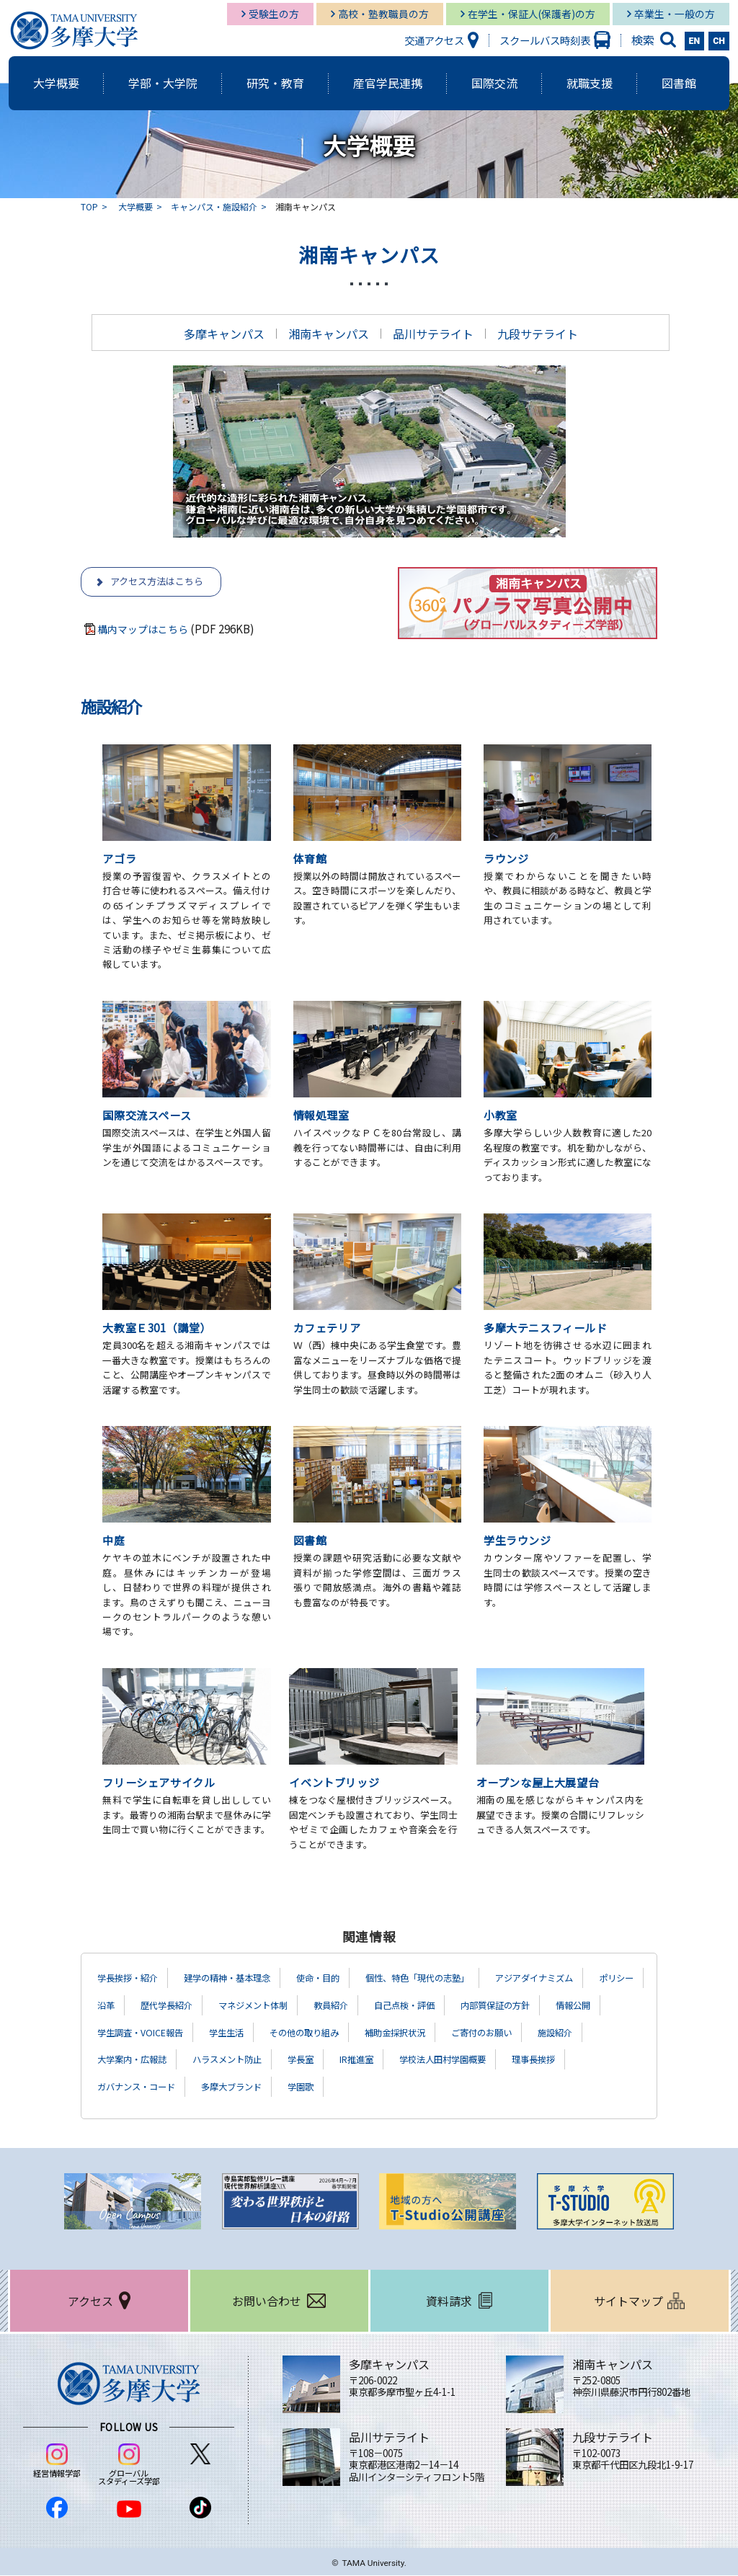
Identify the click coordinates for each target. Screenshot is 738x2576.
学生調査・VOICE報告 (319, 2032)
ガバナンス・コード (346, 2087)
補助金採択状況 (603, 2032)
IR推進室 (549, 2060)
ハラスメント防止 (407, 2060)
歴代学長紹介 (240, 2006)
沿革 (174, 2006)
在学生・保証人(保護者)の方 (531, 13)
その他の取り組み (501, 2032)
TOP (89, 206)
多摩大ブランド (452, 2087)
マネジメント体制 (336, 2006)
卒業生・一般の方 (674, 13)
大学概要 (135, 206)
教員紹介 (423, 2006)
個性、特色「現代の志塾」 (457, 1978)
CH (719, 41)
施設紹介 (214, 2060)
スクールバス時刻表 (544, 40)
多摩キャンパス (224, 333)
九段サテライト (537, 333)
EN (695, 41)
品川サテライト (433, 333)
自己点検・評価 (504, 2006)
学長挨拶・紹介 (132, 1978)
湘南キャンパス (328, 333)
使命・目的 (346, 1978)
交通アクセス (434, 40)
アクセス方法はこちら (160, 581)
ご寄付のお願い (132, 2060)
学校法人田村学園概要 (147, 2087)
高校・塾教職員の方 (383, 13)
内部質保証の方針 (137, 2032)
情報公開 (224, 2032)
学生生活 (415, 2032)
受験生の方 (274, 13)
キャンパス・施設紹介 (214, 206)
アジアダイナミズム (589, 1978)
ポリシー (117, 2006)
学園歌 (529, 2087)
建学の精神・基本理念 (244, 1978)
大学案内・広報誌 (300, 2060)
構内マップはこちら (146, 630)
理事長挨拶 (249, 2087)
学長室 (489, 2060)
